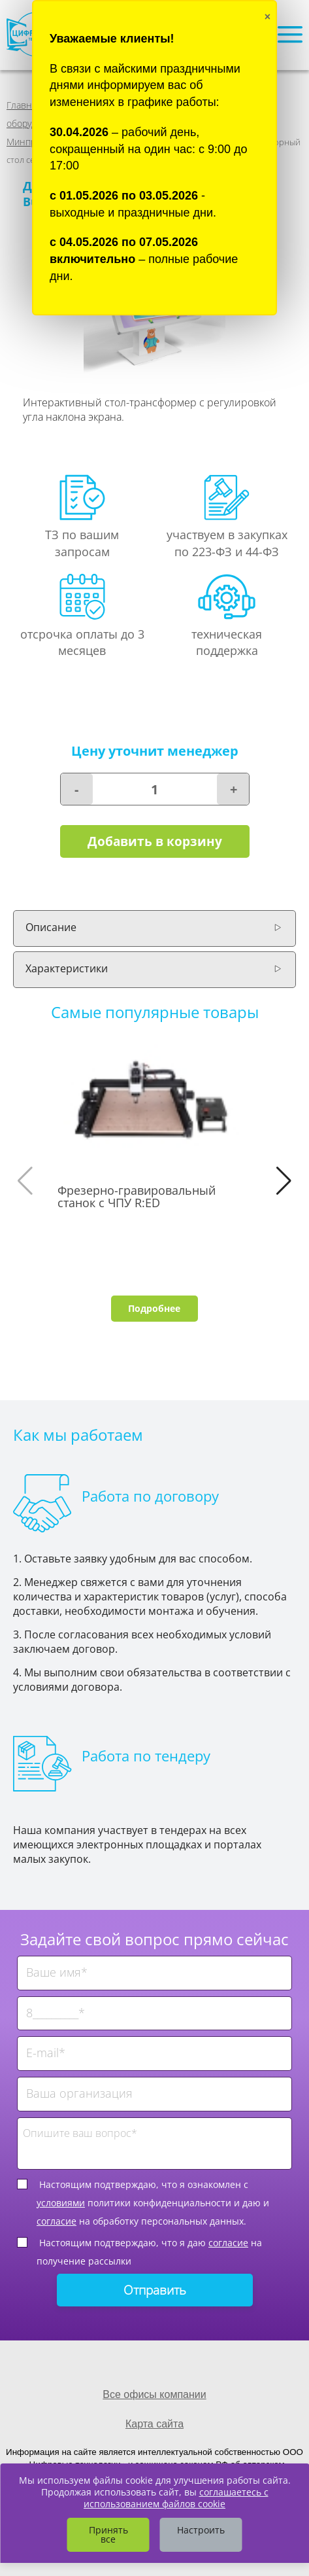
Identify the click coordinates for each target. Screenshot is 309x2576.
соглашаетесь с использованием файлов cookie (176, 2498)
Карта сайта (154, 2423)
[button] (284, 1181)
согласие (56, 2221)
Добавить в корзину (155, 841)
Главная (24, 105)
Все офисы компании (154, 2394)
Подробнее (154, 1308)
